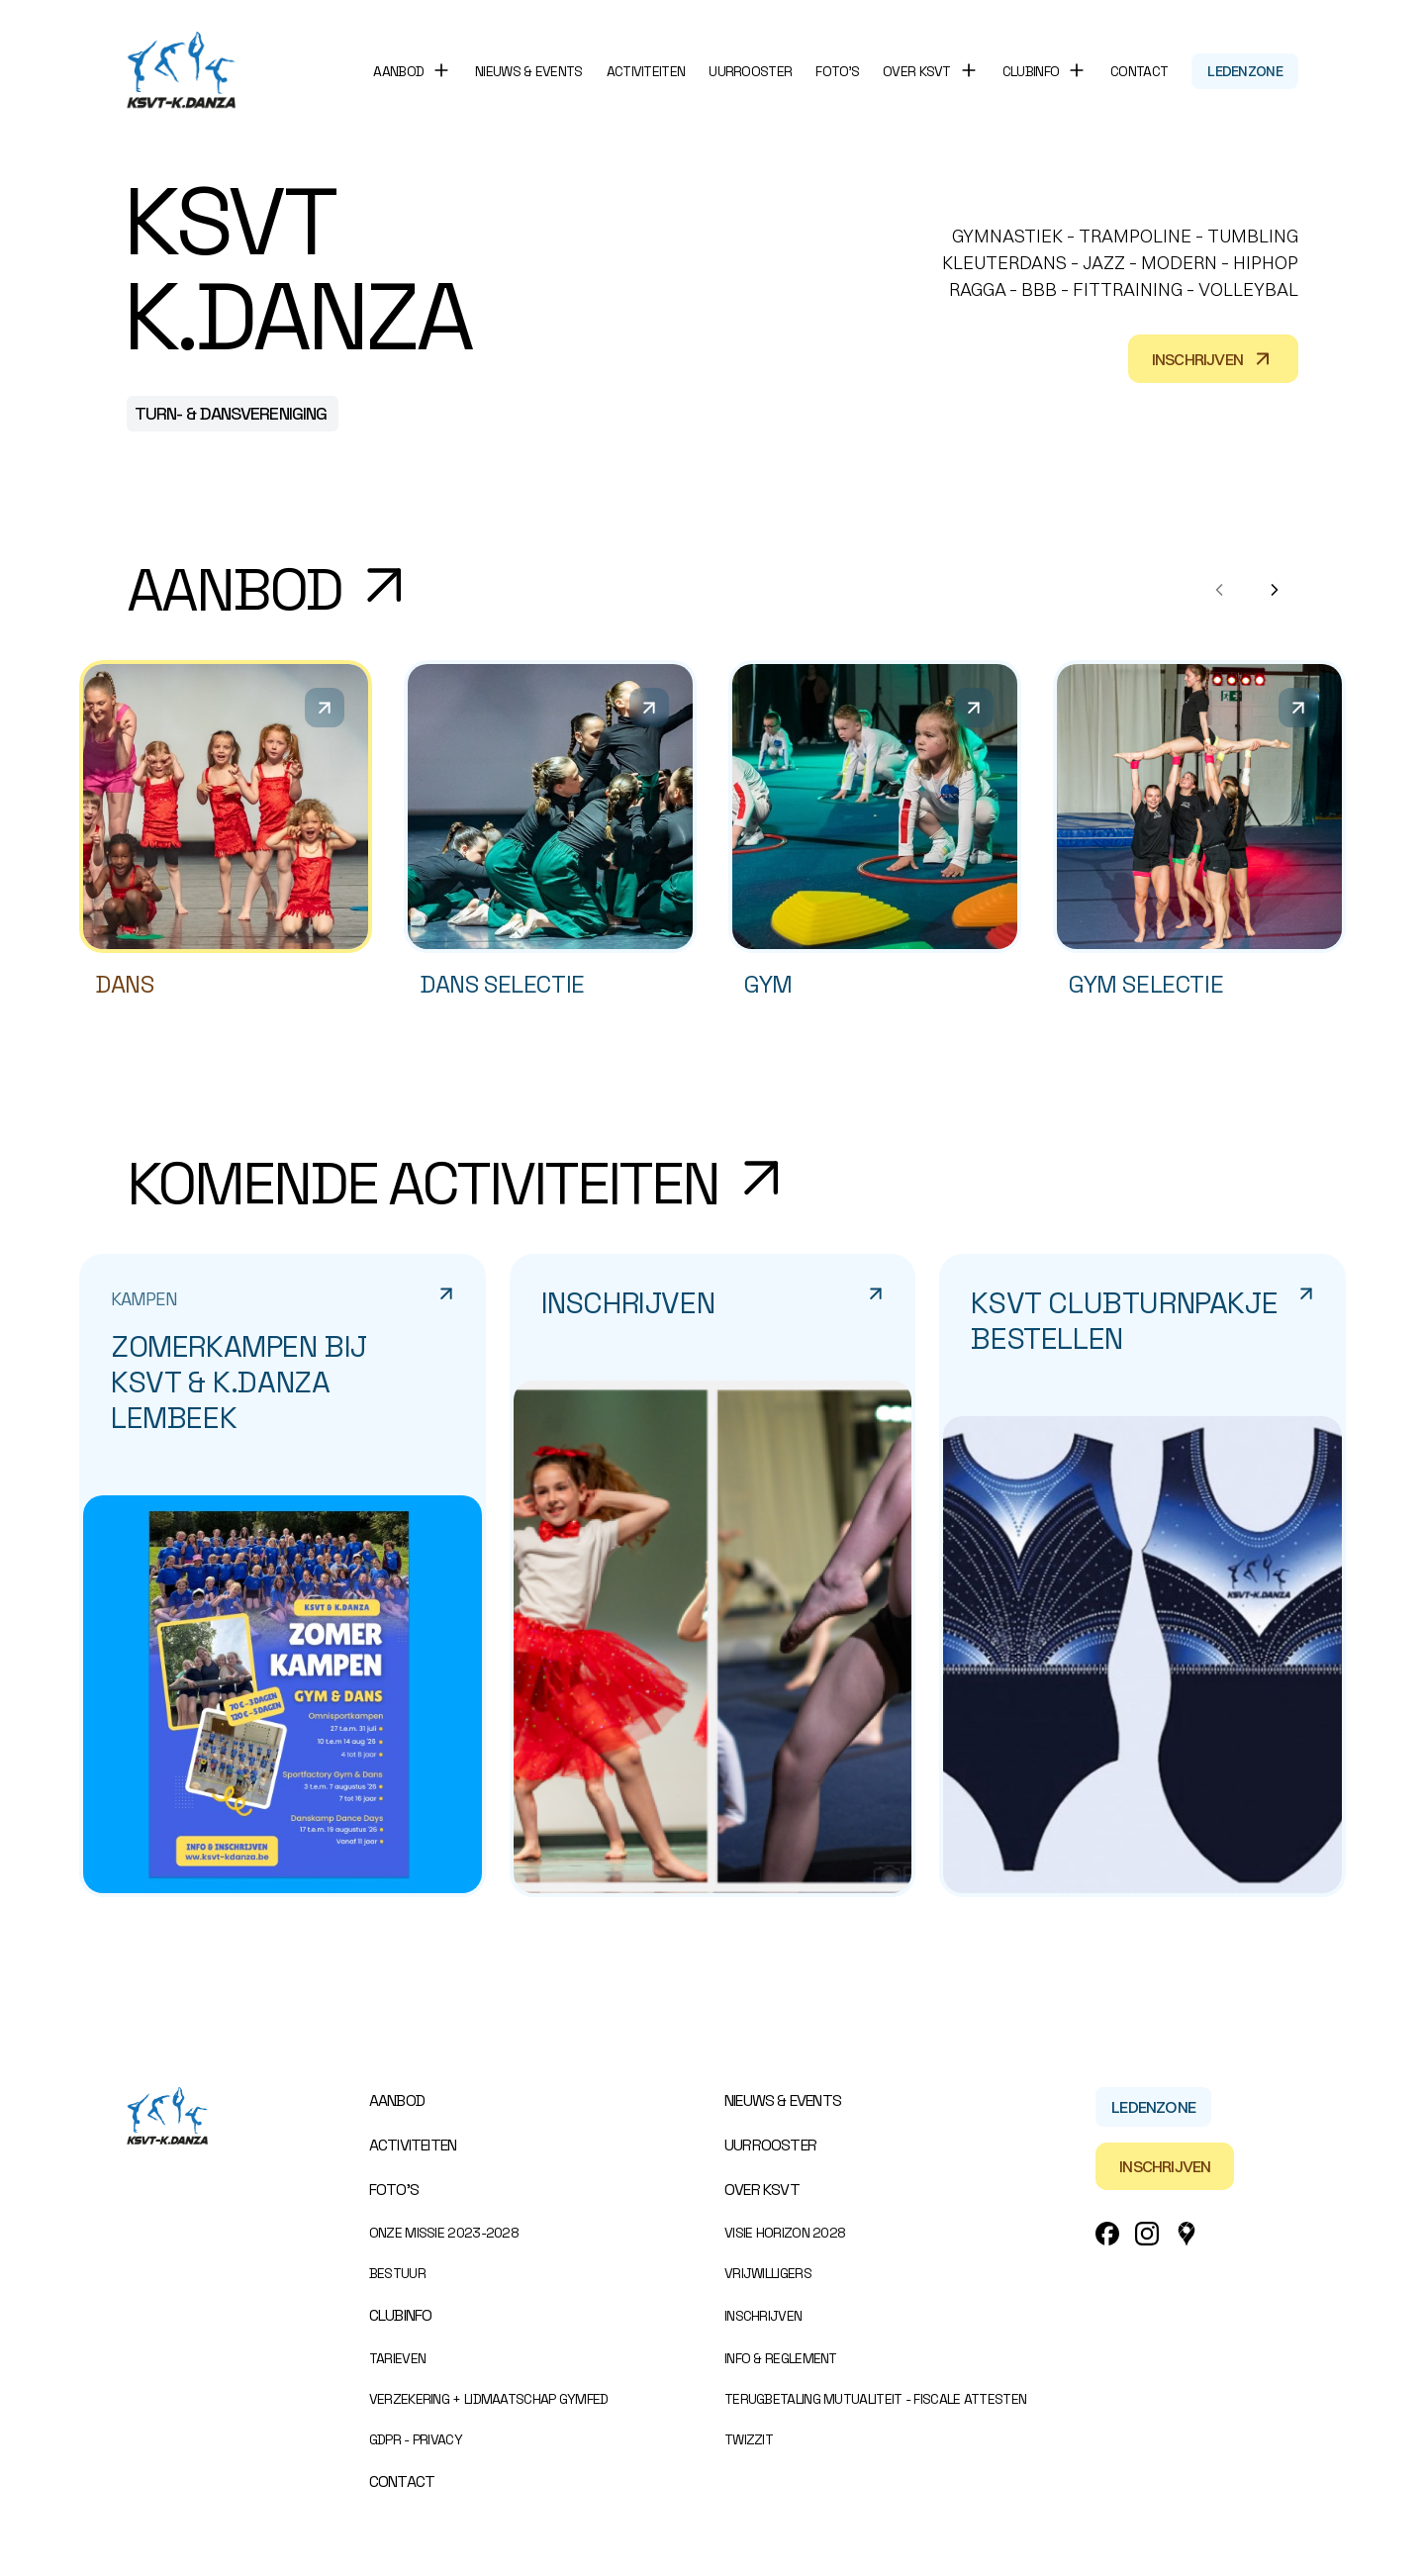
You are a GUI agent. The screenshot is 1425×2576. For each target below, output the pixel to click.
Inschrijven (1213, 358)
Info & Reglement (780, 2358)
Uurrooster (750, 71)
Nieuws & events (529, 71)
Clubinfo (400, 2315)
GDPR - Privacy (415, 2439)
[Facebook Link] (1107, 2233)
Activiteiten (646, 71)
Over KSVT (762, 2189)
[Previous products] (1219, 590)
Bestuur (397, 2273)
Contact (1139, 71)
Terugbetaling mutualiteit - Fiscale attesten (875, 2399)
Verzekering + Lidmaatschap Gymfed (489, 2399)
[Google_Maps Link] (1186, 2233)
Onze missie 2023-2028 (444, 2233)
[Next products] (1274, 590)
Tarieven (397, 2358)
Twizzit (748, 2439)
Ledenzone (1244, 71)
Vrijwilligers (767, 2273)
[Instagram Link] (1147, 2233)
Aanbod (397, 2100)
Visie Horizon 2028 (784, 2233)
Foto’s (837, 71)
